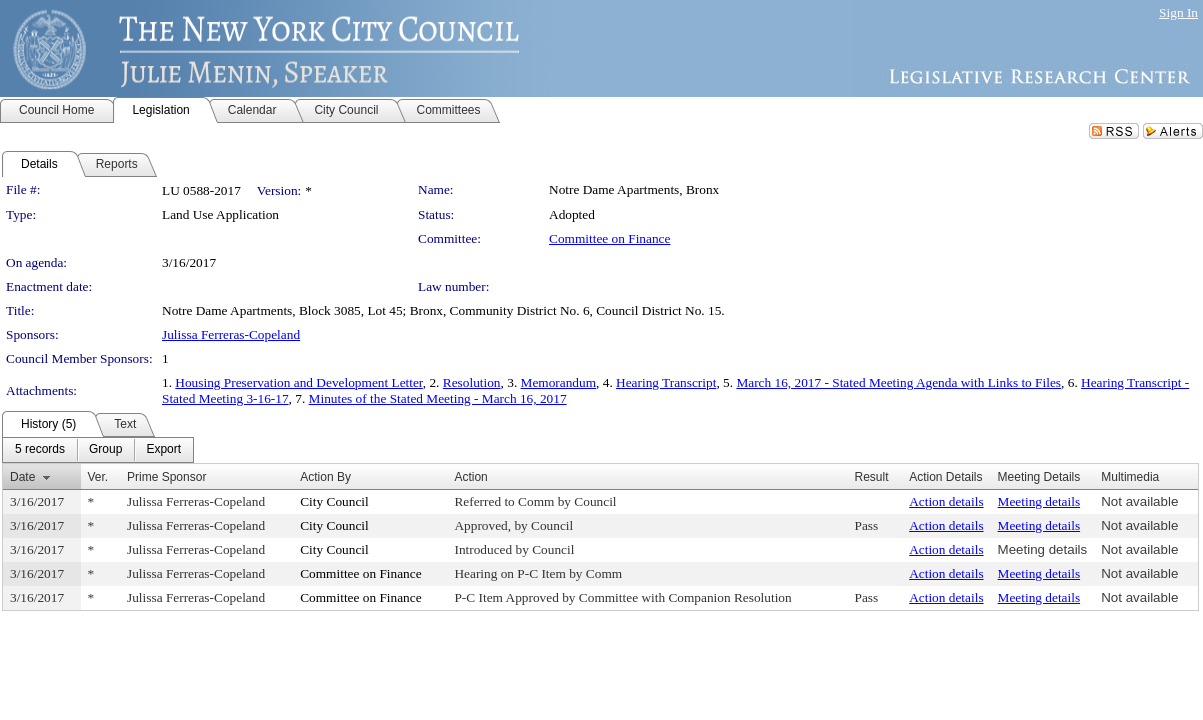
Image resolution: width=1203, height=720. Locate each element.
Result (872, 477)
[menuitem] (40, 450)
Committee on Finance (609, 238)
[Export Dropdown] (163, 450)
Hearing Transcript (666, 382)
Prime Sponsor (166, 477)
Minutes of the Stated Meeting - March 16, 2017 (438, 398)
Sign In (1178, 12)
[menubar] (98, 450)
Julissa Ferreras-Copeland (231, 334)
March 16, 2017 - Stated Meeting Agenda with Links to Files (898, 382)
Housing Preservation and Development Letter (298, 382)
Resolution (472, 382)
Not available (1139, 501)
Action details (946, 501)
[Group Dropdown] (105, 450)
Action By (325, 477)
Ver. (98, 477)
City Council (334, 501)
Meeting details (1039, 501)
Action (470, 477)
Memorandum (559, 382)
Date (22, 477)
